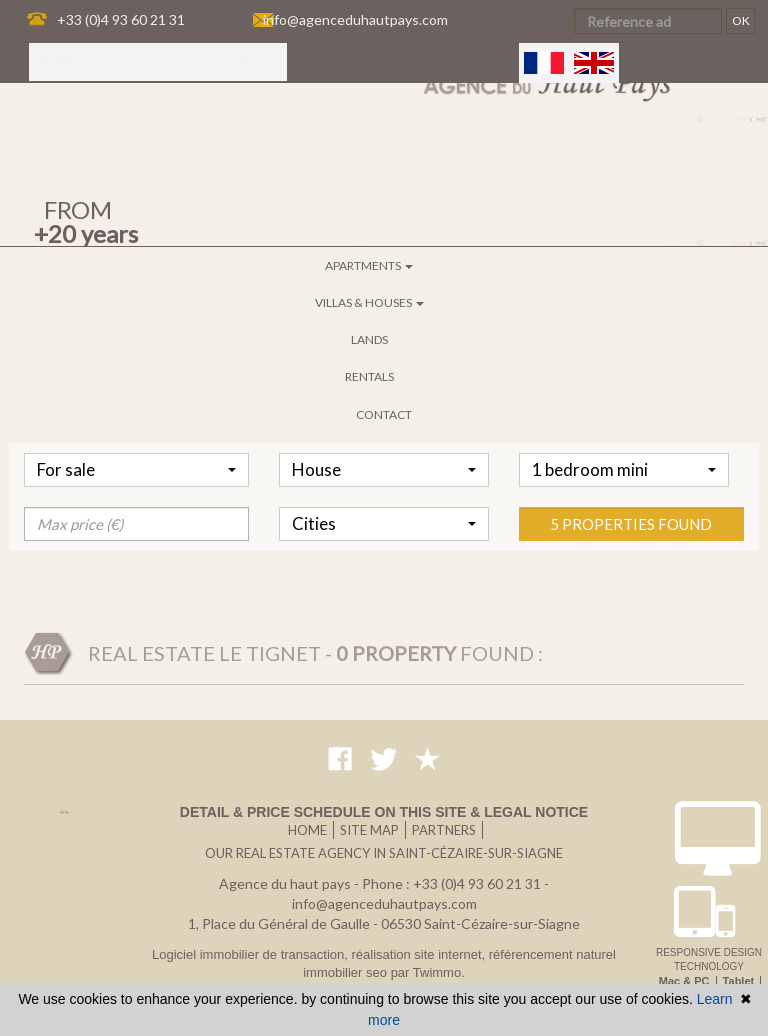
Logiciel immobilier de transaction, (251, 954)
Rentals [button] (369, 376)
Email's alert (121, 62)
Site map (369, 830)
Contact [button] (384, 414)
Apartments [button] (369, 265)
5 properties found (631, 584)
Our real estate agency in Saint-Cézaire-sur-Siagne (384, 853)
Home (55, 61)
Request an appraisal (224, 62)
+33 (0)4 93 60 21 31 (121, 19)
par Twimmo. (428, 972)
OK (741, 20)
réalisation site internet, (419, 954)
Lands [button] (369, 339)
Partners (444, 830)
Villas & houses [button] (369, 302)
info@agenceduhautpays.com (355, 19)
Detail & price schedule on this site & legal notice (384, 812)
